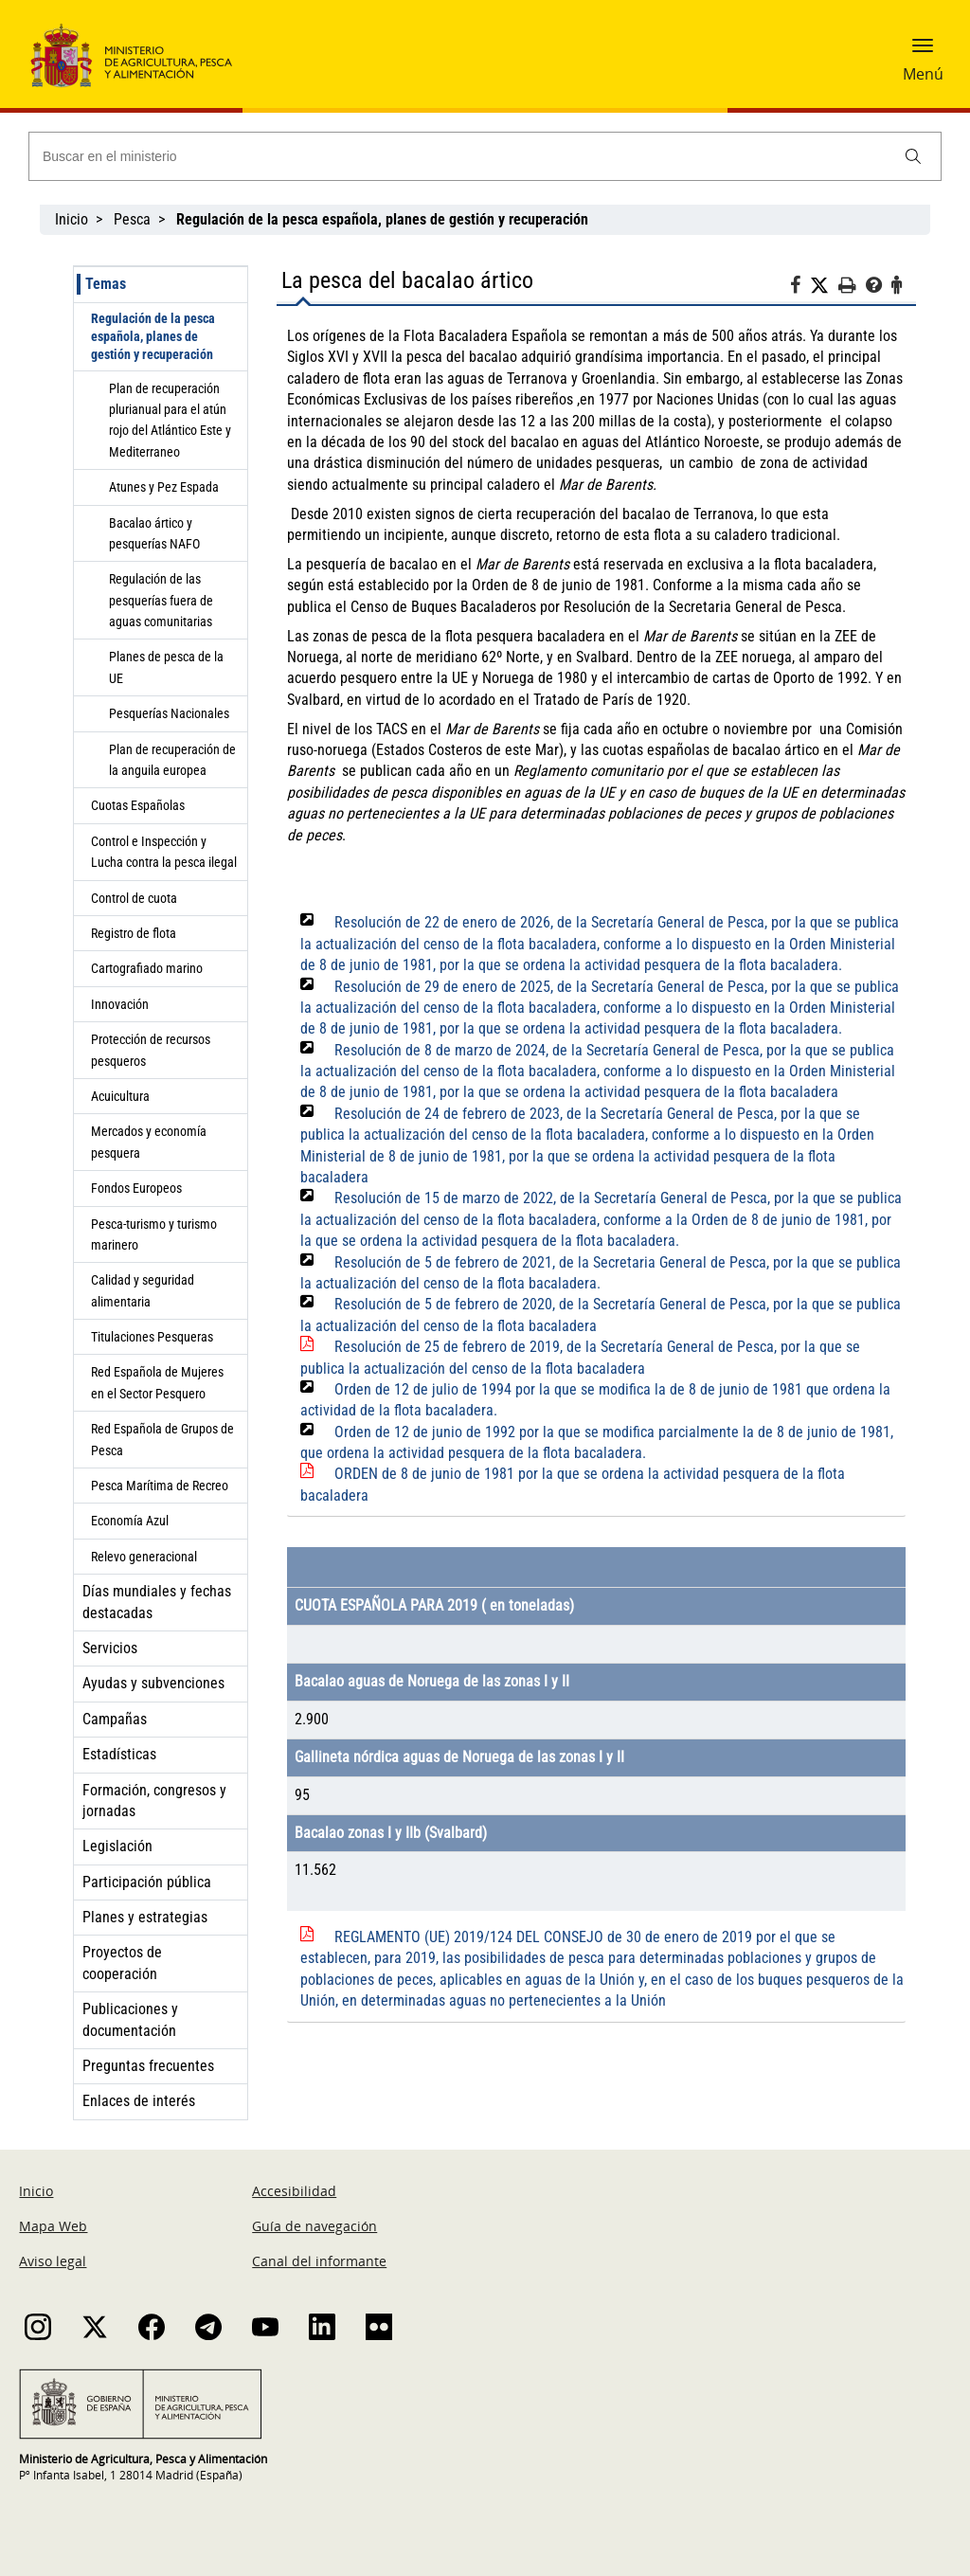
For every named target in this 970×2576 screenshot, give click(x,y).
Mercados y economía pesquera (149, 1142)
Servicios (109, 1648)
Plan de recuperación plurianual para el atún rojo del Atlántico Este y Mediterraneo (170, 420)
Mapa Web (53, 2226)
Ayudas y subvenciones (153, 1683)
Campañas (114, 1719)
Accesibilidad (294, 2191)
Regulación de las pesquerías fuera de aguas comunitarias (161, 600)
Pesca (132, 219)
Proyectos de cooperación (122, 1962)
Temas (105, 284)
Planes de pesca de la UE (166, 667)
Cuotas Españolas (138, 805)
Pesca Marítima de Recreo (159, 1485)
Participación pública (146, 1882)
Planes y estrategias (144, 1917)
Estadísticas (119, 1754)
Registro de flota (133, 933)
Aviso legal (52, 2261)
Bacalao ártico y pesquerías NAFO (154, 533)
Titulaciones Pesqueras (152, 1336)
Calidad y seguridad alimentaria (142, 1290)
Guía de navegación (314, 2226)
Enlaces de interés (138, 2101)
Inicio (71, 219)
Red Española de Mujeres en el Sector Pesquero (157, 1382)
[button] (922, 52)
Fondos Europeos (136, 1188)
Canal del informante (319, 2261)
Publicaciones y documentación (130, 2019)
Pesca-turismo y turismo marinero (154, 1234)
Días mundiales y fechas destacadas (156, 1601)
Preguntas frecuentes (148, 2066)
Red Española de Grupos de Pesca (162, 1439)
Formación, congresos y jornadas (154, 1800)
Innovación (120, 1004)
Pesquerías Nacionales (169, 713)
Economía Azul (130, 1520)
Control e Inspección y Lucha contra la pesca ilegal (164, 852)
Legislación (117, 1846)
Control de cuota (134, 898)
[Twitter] (824, 286)
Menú (923, 73)
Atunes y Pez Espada (164, 487)
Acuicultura (120, 1096)
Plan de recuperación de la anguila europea (172, 760)
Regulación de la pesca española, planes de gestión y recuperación (153, 336)
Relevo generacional (144, 1556)
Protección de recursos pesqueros (150, 1050)
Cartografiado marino (147, 968)
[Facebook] (800, 288)
